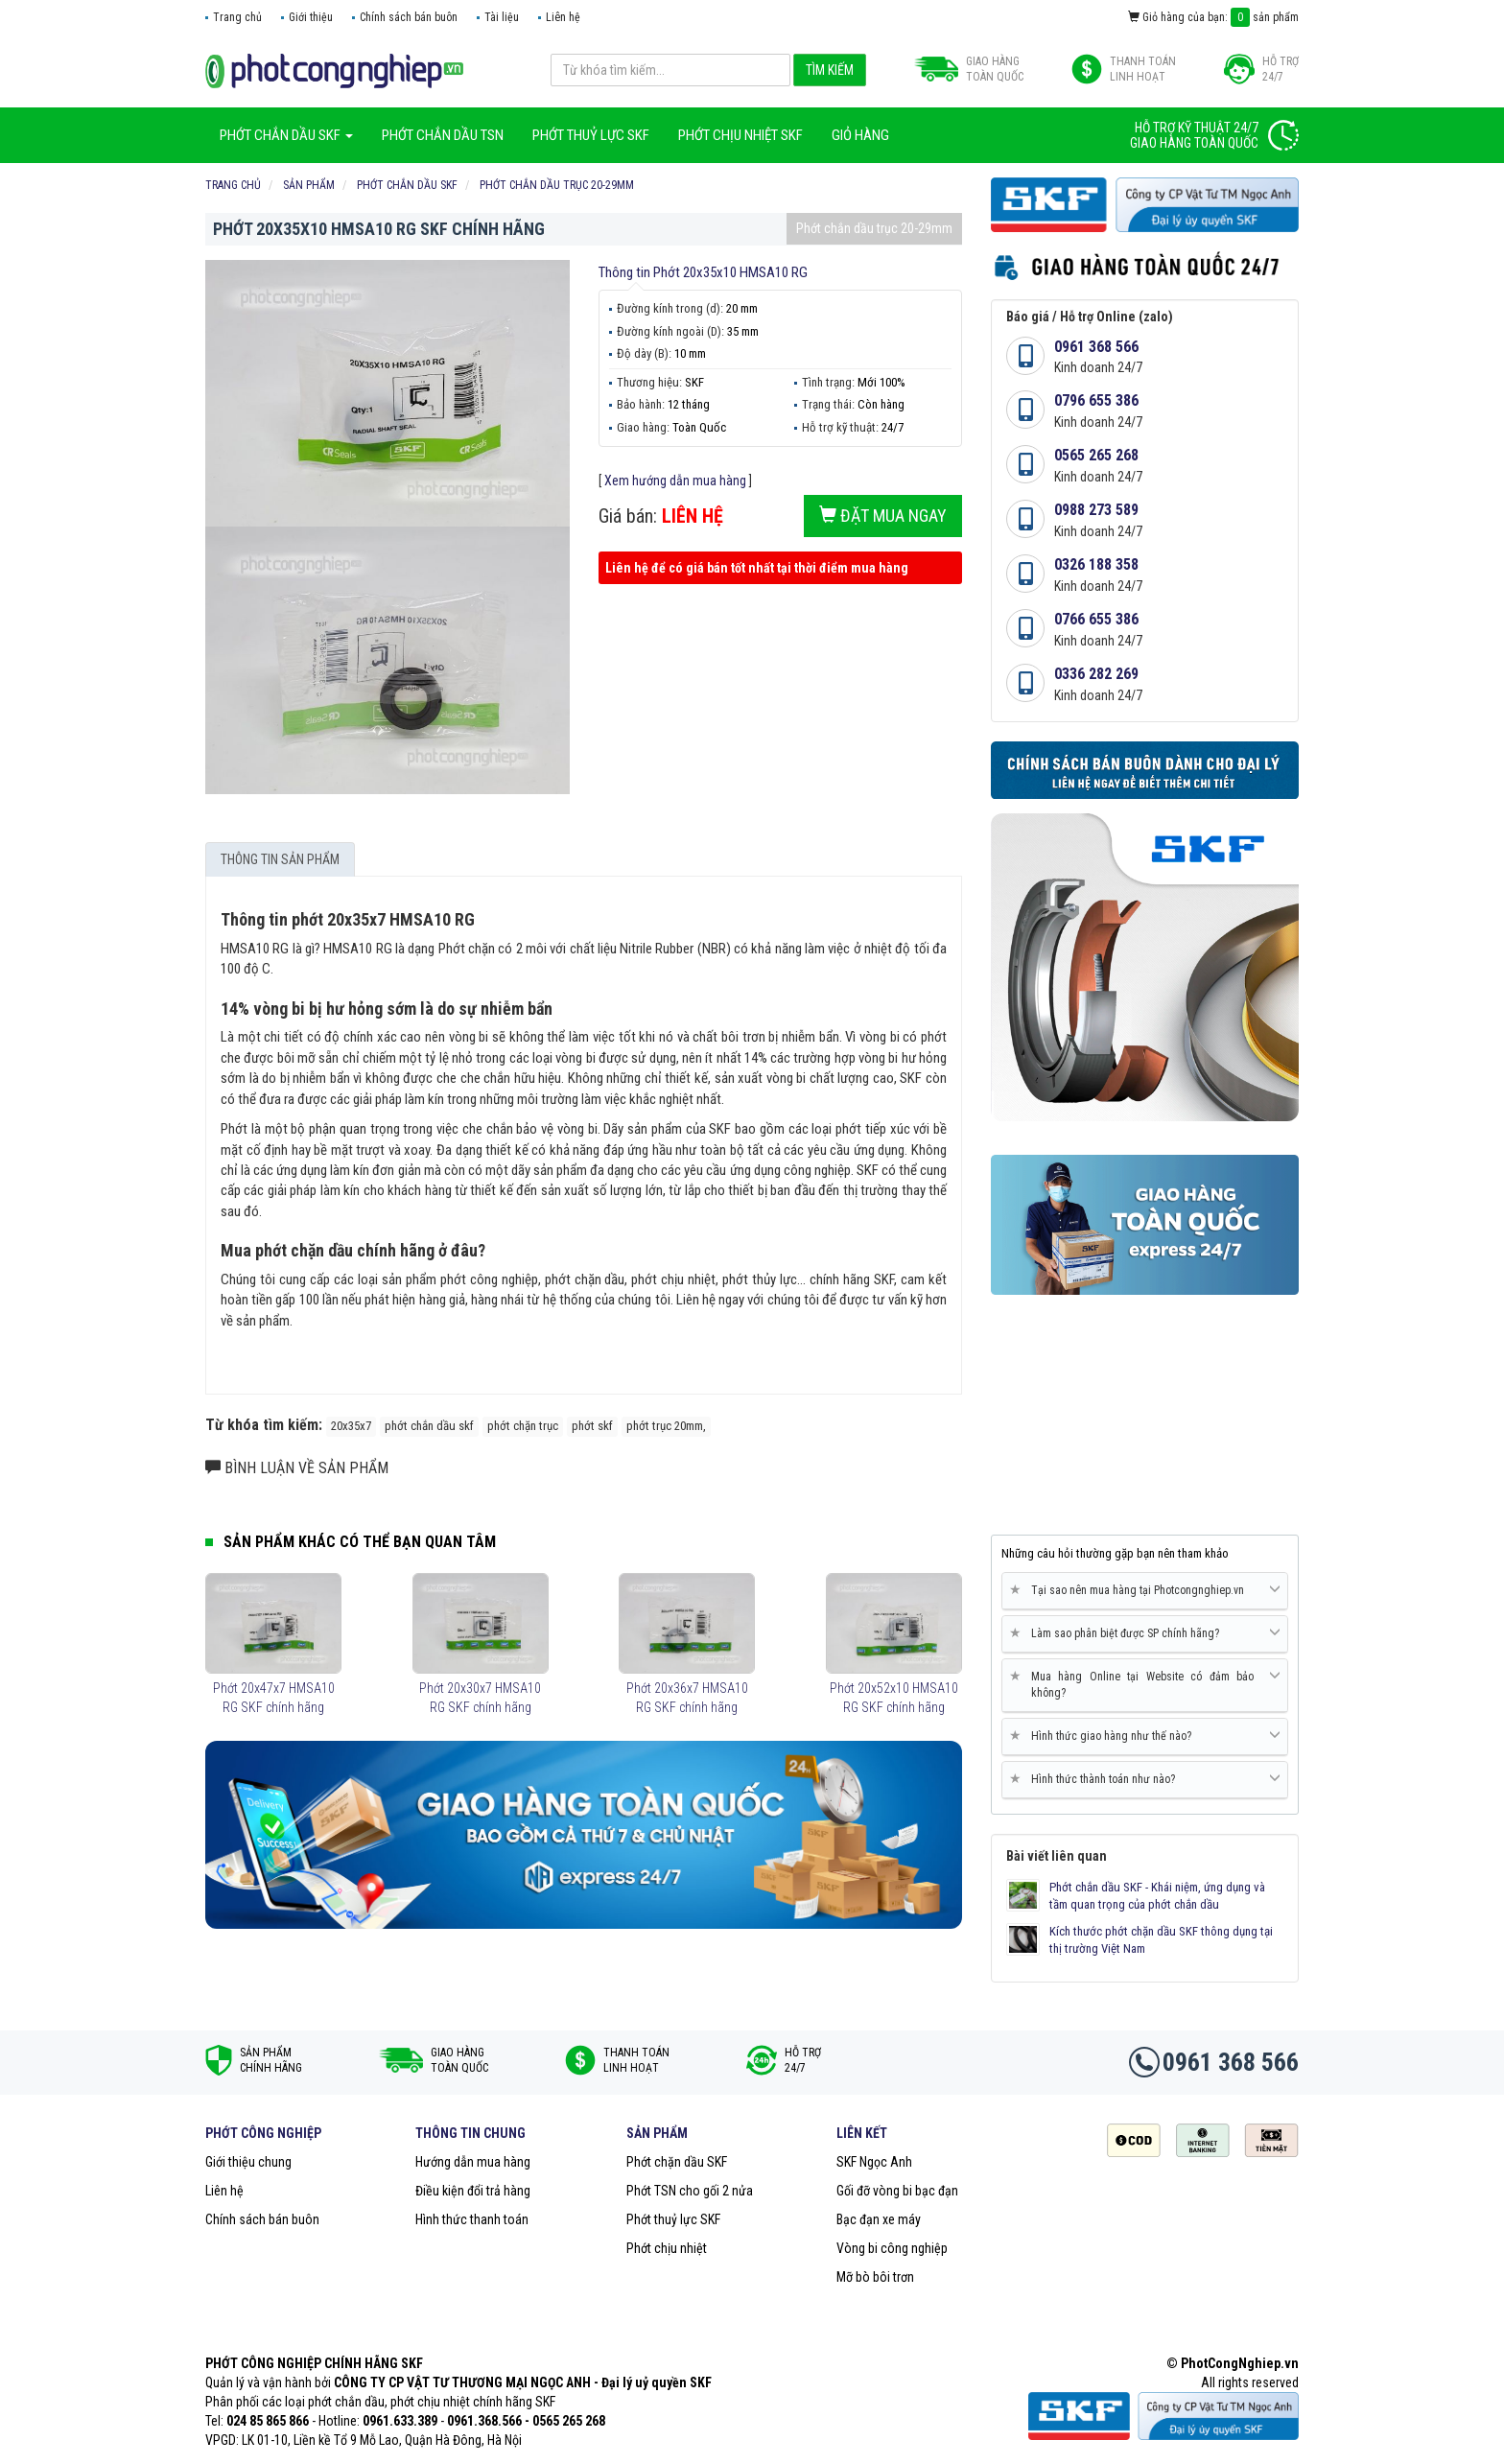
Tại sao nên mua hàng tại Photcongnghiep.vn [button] (1145, 1590)
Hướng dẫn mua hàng (472, 2162)
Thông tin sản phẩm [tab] (280, 859)
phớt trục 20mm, (666, 1426)
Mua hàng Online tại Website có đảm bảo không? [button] (1145, 1684)
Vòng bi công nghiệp (892, 2248)
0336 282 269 (1096, 674)
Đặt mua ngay (883, 515)
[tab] (1144, 1591)
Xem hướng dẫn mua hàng (675, 480)
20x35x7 (351, 1426)
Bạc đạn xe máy (878, 2219)
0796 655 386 (1096, 400)
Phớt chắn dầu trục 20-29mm (874, 228)
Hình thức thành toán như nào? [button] (1145, 1779)
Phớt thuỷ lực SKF (673, 2219)
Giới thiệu (311, 17)
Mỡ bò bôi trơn (875, 2277)
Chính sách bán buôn (409, 17)
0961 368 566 (1096, 347)
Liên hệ (563, 17)
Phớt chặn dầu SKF (676, 2162)
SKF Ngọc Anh (874, 2162)
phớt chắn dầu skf (429, 1426)
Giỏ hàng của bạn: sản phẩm (1213, 17)
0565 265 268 (1096, 455)
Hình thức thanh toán (472, 2219)
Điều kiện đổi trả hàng (472, 2190)
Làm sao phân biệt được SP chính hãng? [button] (1145, 1633)
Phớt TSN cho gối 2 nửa (689, 2190)
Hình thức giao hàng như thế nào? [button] (1145, 1736)
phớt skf (592, 1426)
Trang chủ (237, 17)
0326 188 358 (1096, 564)
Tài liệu (501, 17)
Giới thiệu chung (248, 2162)
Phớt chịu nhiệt (666, 2248)
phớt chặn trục (522, 1426)
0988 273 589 (1096, 510)
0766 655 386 (1096, 619)
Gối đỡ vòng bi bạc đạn (897, 2190)
